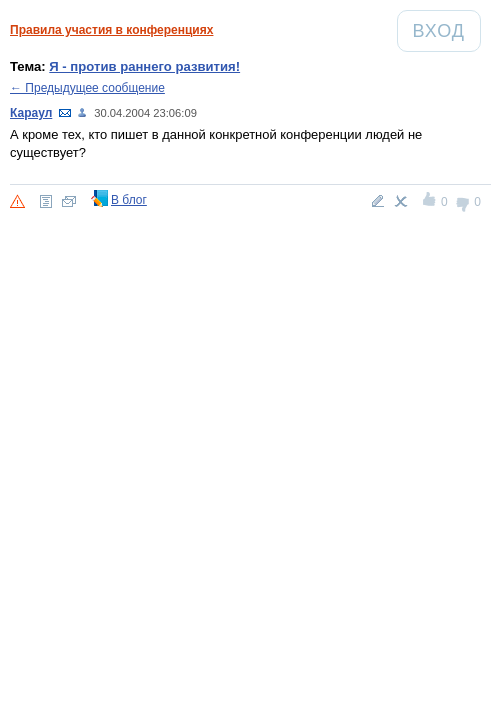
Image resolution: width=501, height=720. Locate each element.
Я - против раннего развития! (144, 66)
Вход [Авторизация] (446, 30)
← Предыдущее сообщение (87, 88)
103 (83, 112)
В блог (129, 200)
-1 (463, 202)
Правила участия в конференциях (111, 30)
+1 (430, 202)
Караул (31, 113)
